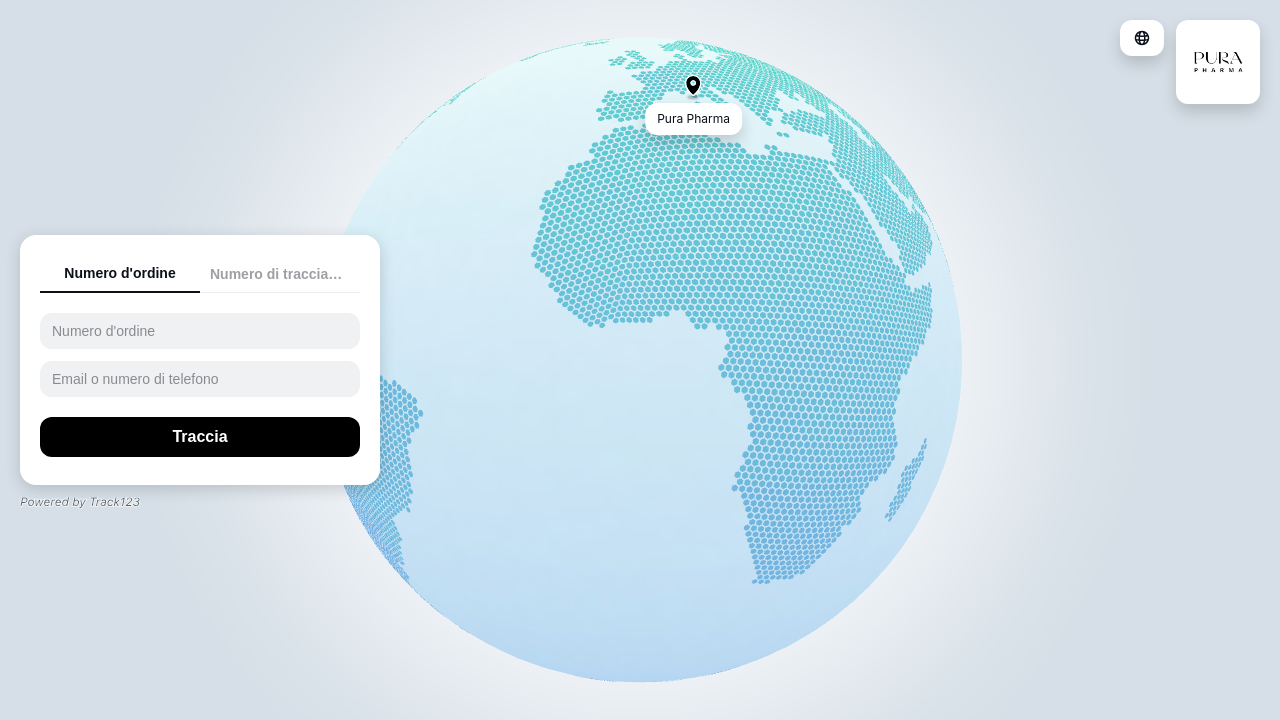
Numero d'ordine (119, 273)
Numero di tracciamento (285, 274)
